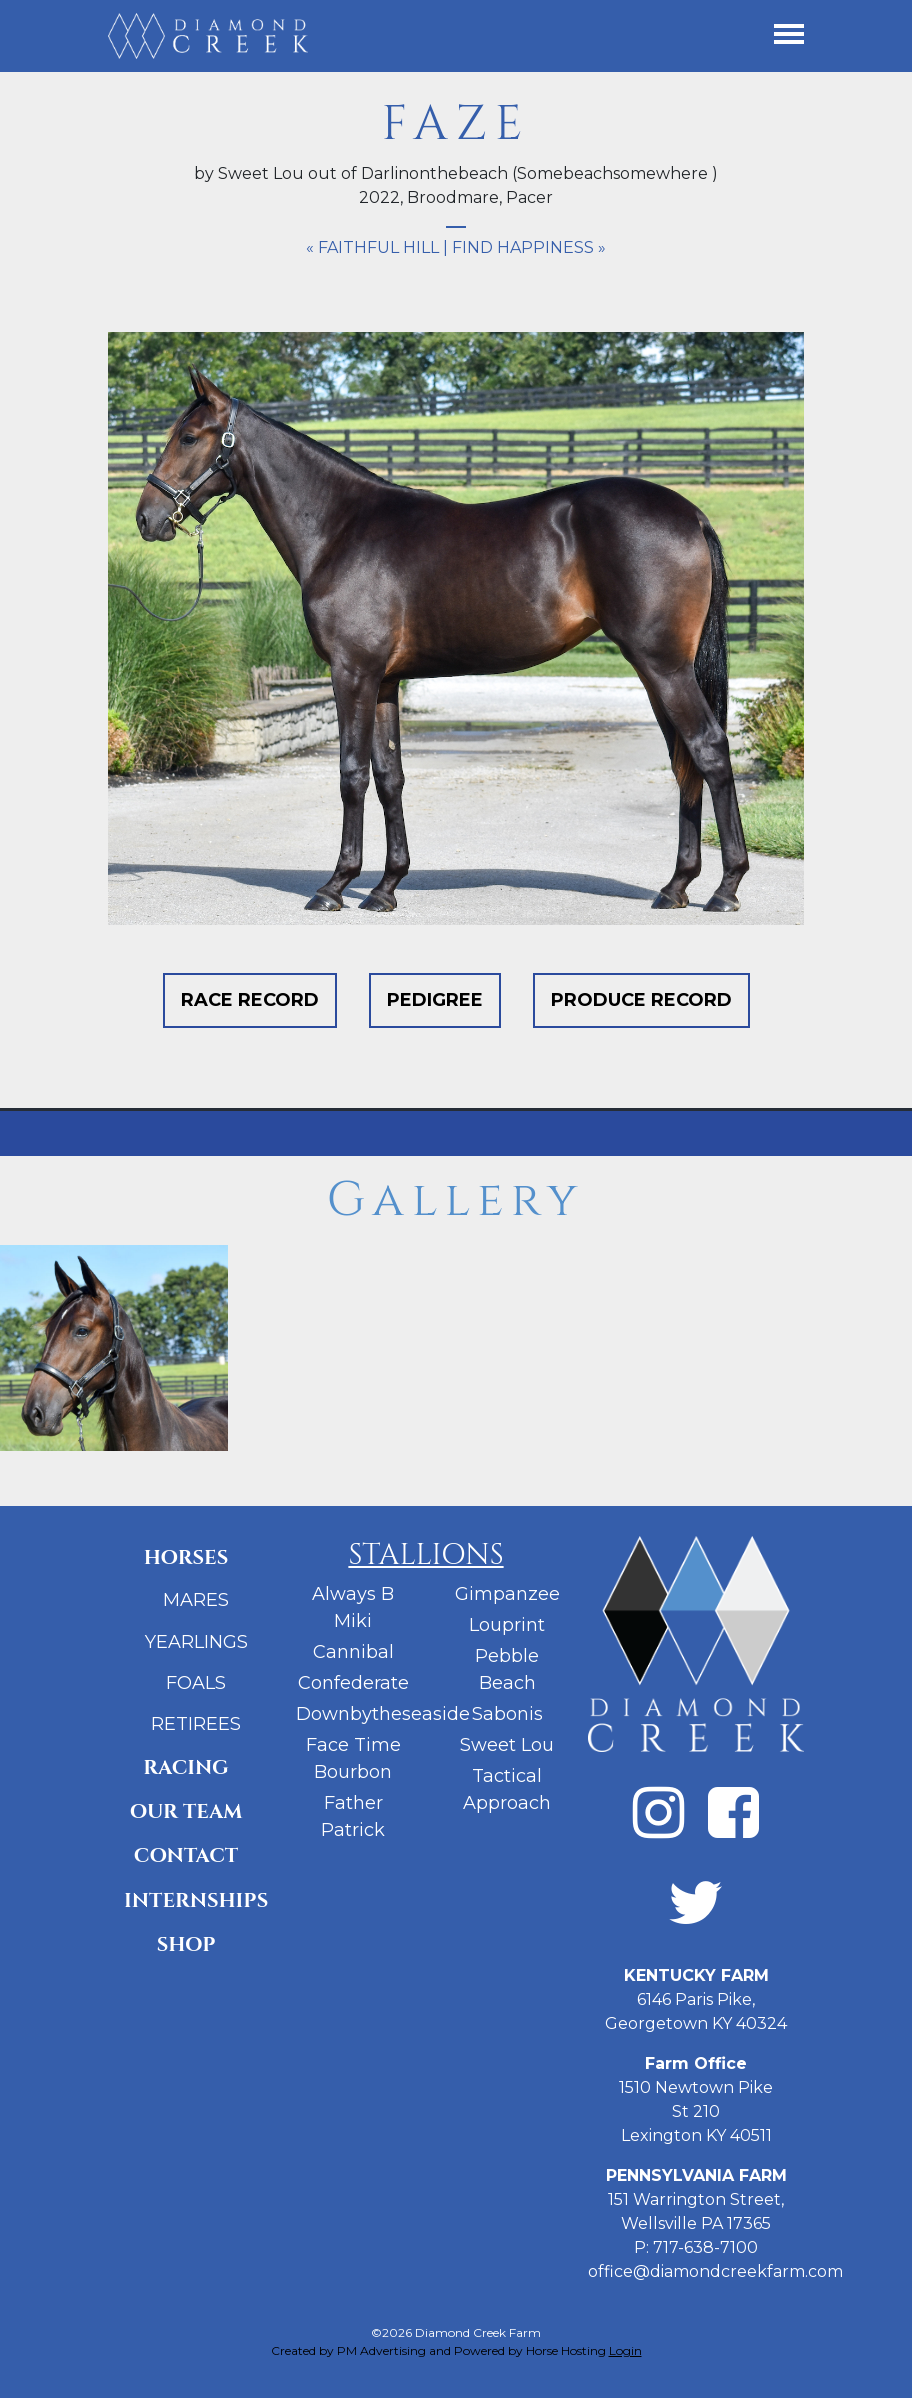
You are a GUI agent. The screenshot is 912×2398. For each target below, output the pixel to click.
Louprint (507, 1625)
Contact (186, 1855)
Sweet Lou (507, 1745)
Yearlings (196, 1642)
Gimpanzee (507, 1594)
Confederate (353, 1683)
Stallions (425, 1555)
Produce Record (641, 1000)
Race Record (250, 1000)
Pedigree (435, 1000)
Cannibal (353, 1652)
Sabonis (507, 1714)
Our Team (186, 1811)
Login (625, 2350)
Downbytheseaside (383, 1714)
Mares (196, 1600)
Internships (194, 1900)
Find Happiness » (529, 247)
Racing (185, 1767)
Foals (196, 1683)
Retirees (196, 1724)
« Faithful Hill (372, 247)
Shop (186, 1944)
